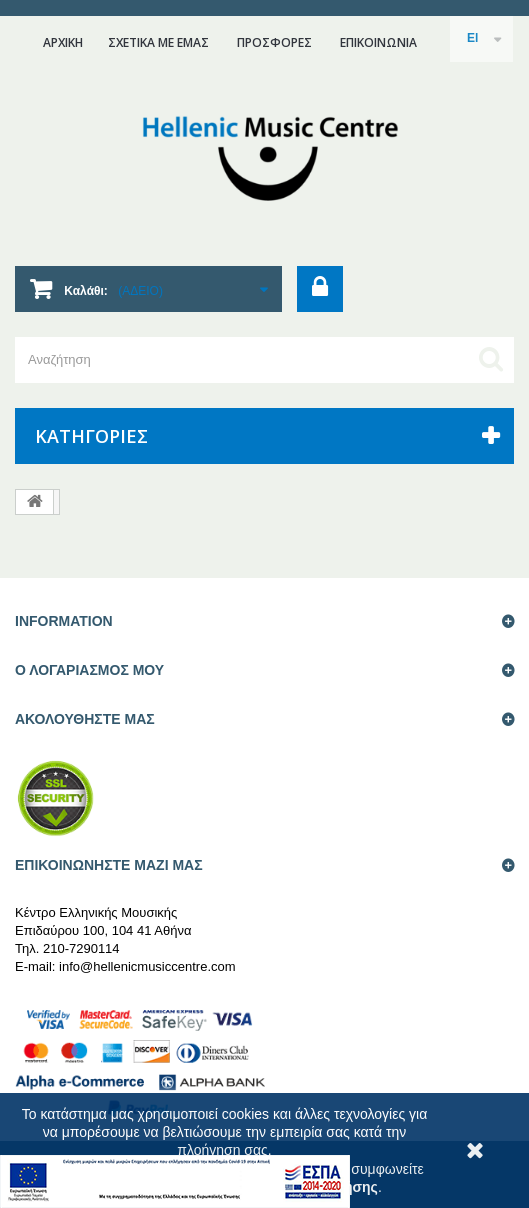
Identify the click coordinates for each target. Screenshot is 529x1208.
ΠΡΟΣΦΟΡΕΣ (274, 42)
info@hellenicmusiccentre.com (147, 966)
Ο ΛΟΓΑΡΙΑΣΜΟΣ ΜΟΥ (89, 670)
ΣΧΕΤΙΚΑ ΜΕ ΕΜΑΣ (158, 42)
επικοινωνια (378, 42)
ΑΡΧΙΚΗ (63, 42)
